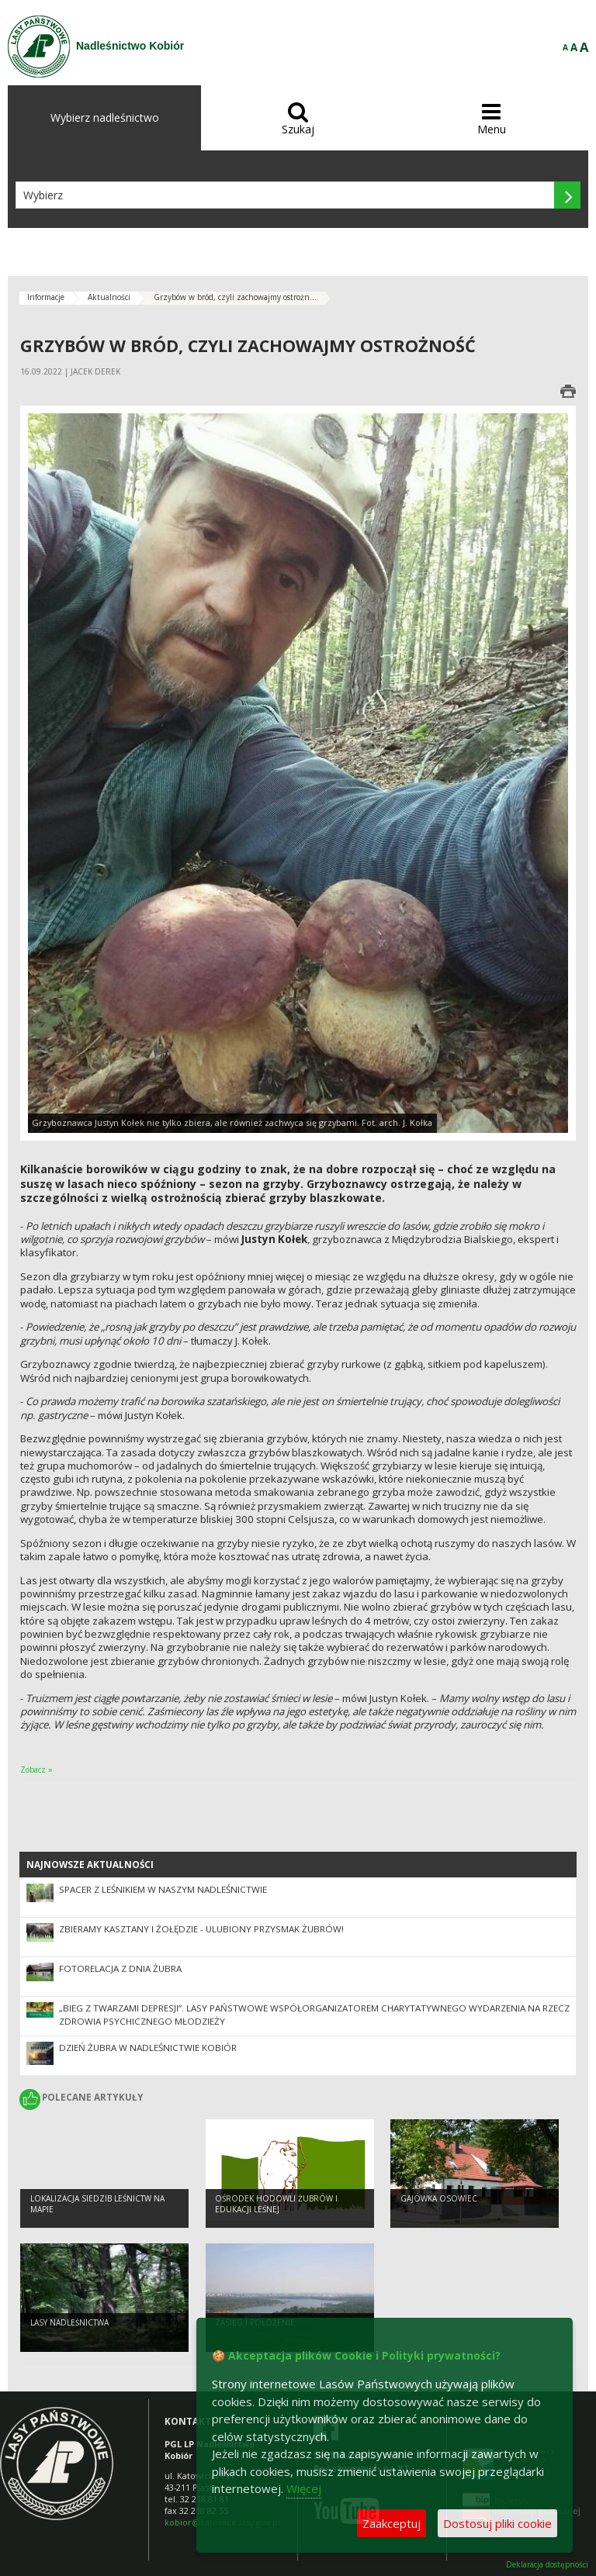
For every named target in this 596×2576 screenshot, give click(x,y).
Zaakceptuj (391, 2523)
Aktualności (109, 297)
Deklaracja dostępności (547, 2564)
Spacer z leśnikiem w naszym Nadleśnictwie (163, 1889)
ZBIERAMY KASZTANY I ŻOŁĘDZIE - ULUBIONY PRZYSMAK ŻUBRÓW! (201, 1929)
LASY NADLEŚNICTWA (69, 2322)
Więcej (303, 2488)
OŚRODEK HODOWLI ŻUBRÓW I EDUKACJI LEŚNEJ (276, 2204)
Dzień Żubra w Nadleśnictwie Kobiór (148, 2047)
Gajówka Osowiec (438, 2198)
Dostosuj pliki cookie (497, 2523)
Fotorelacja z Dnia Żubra (120, 1968)
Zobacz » (36, 1769)
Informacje (45, 297)
